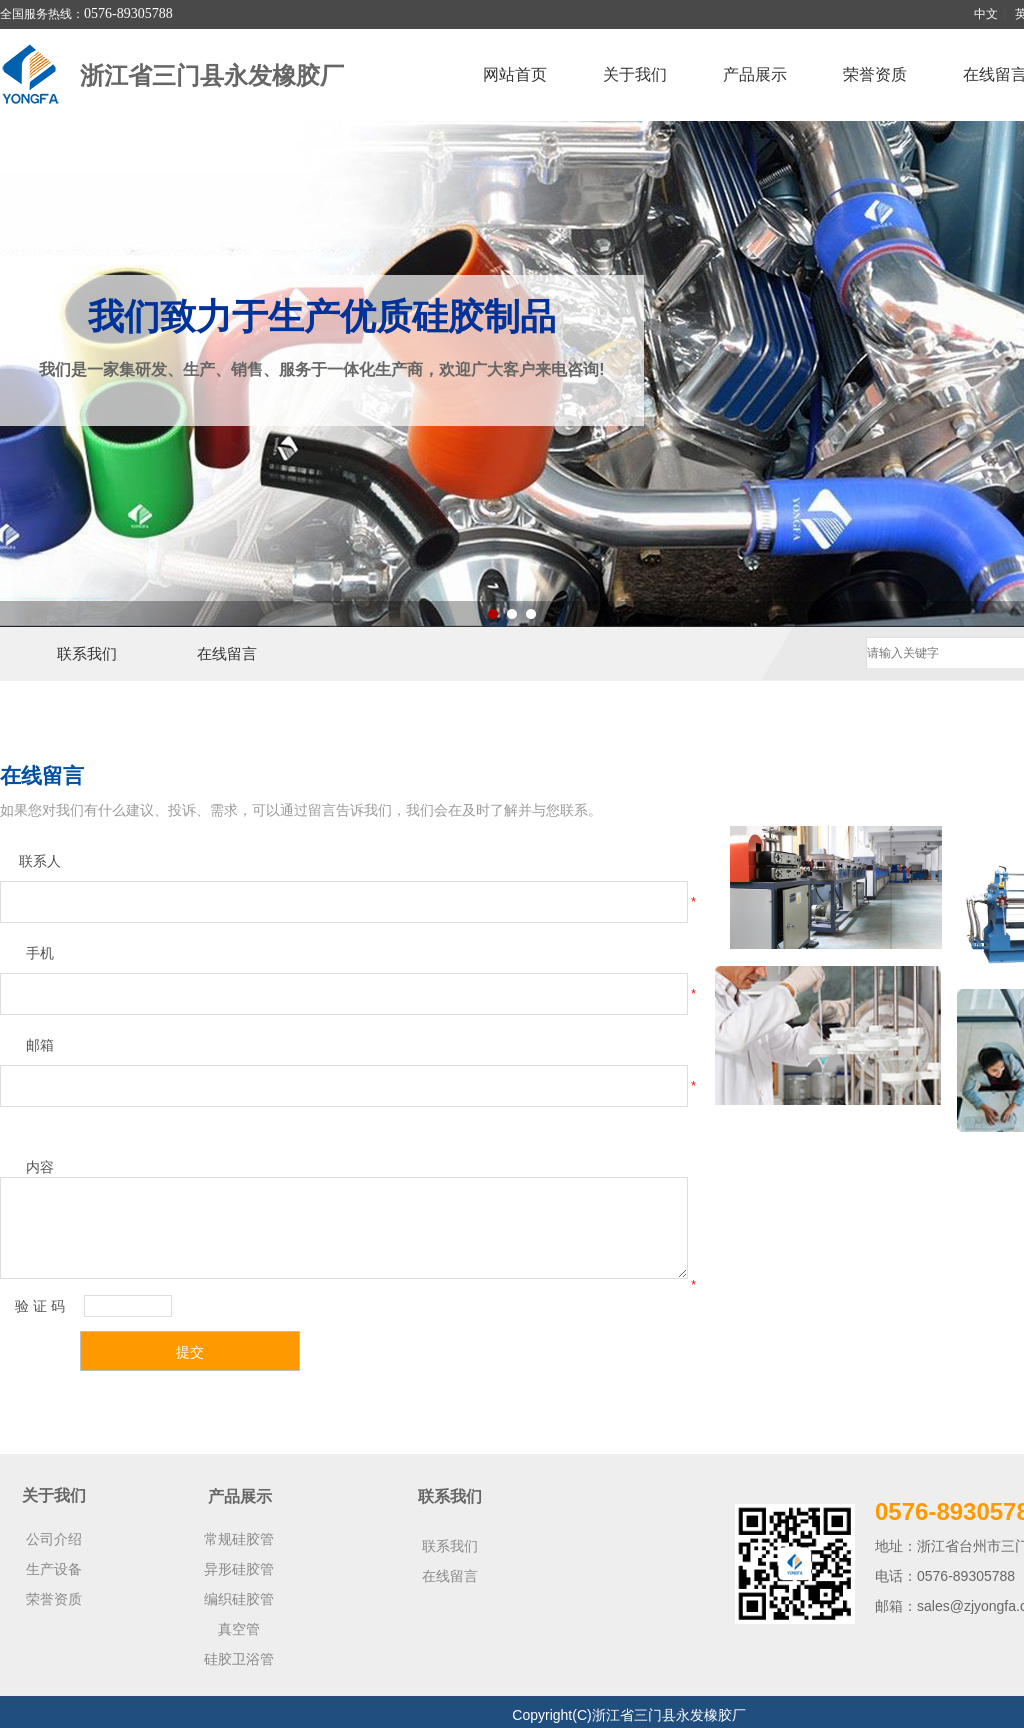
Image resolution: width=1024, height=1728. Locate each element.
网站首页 (515, 74)
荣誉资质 (875, 74)
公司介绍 (54, 1539)
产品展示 (755, 74)
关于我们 (635, 74)
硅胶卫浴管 (239, 1659)
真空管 (239, 1629)
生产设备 (54, 1569)
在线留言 (227, 653)
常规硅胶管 (239, 1539)
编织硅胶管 (239, 1599)
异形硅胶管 (239, 1569)
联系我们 (87, 653)
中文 (986, 14)
